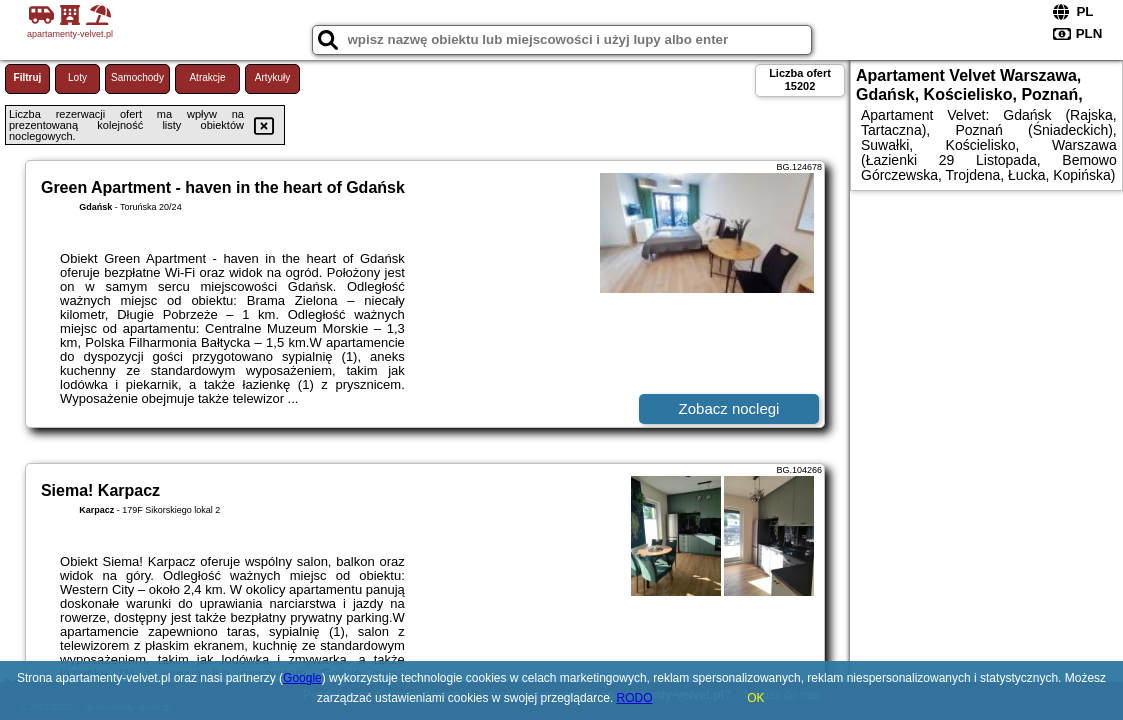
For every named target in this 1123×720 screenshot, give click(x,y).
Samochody (137, 77)
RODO (635, 698)
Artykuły (273, 77)
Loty (77, 77)
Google (302, 678)
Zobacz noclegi (729, 408)
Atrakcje (207, 77)
